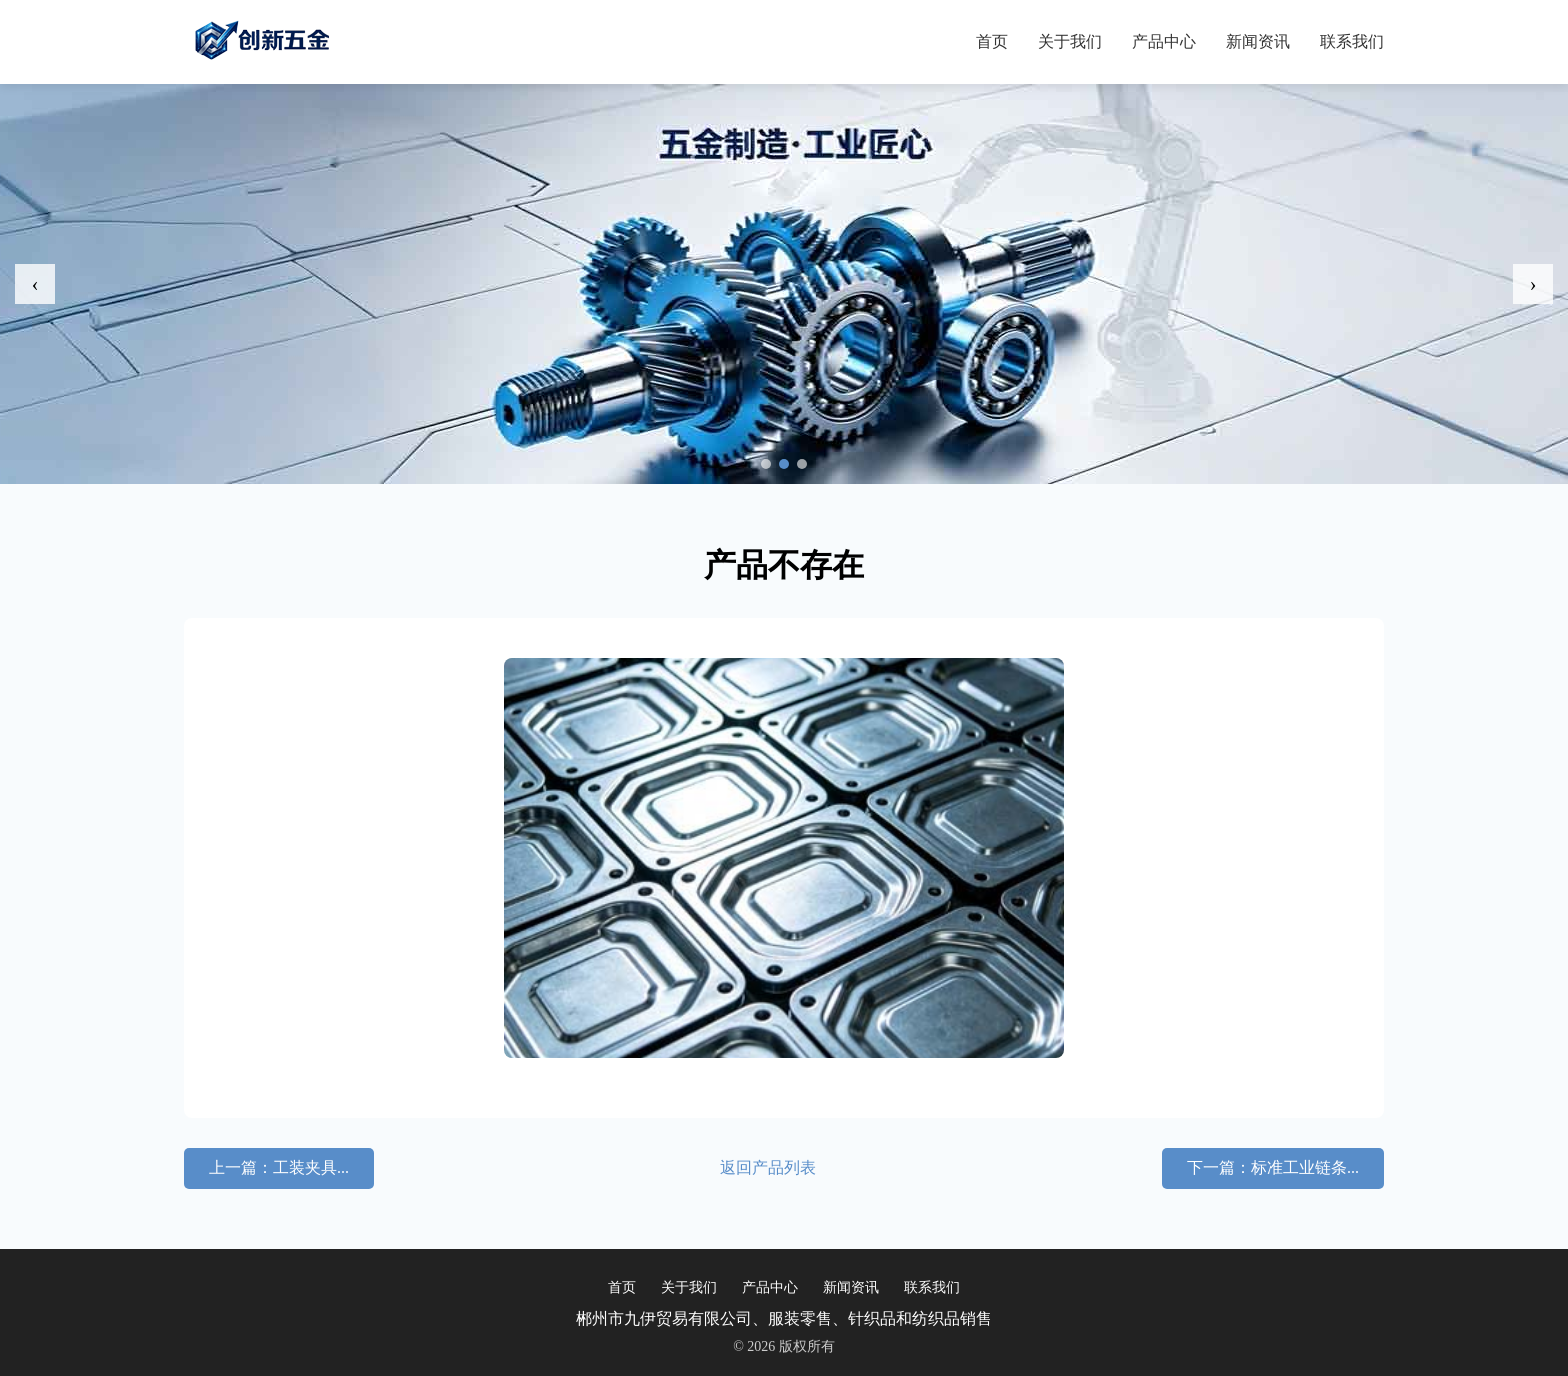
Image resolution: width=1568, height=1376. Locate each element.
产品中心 (1164, 41)
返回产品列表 (768, 1167)
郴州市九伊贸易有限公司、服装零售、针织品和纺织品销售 (784, 1318)
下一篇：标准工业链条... (1273, 1167)
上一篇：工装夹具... (279, 1167)
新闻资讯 (1258, 41)
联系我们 (1352, 41)
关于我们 (1070, 41)
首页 (992, 41)
